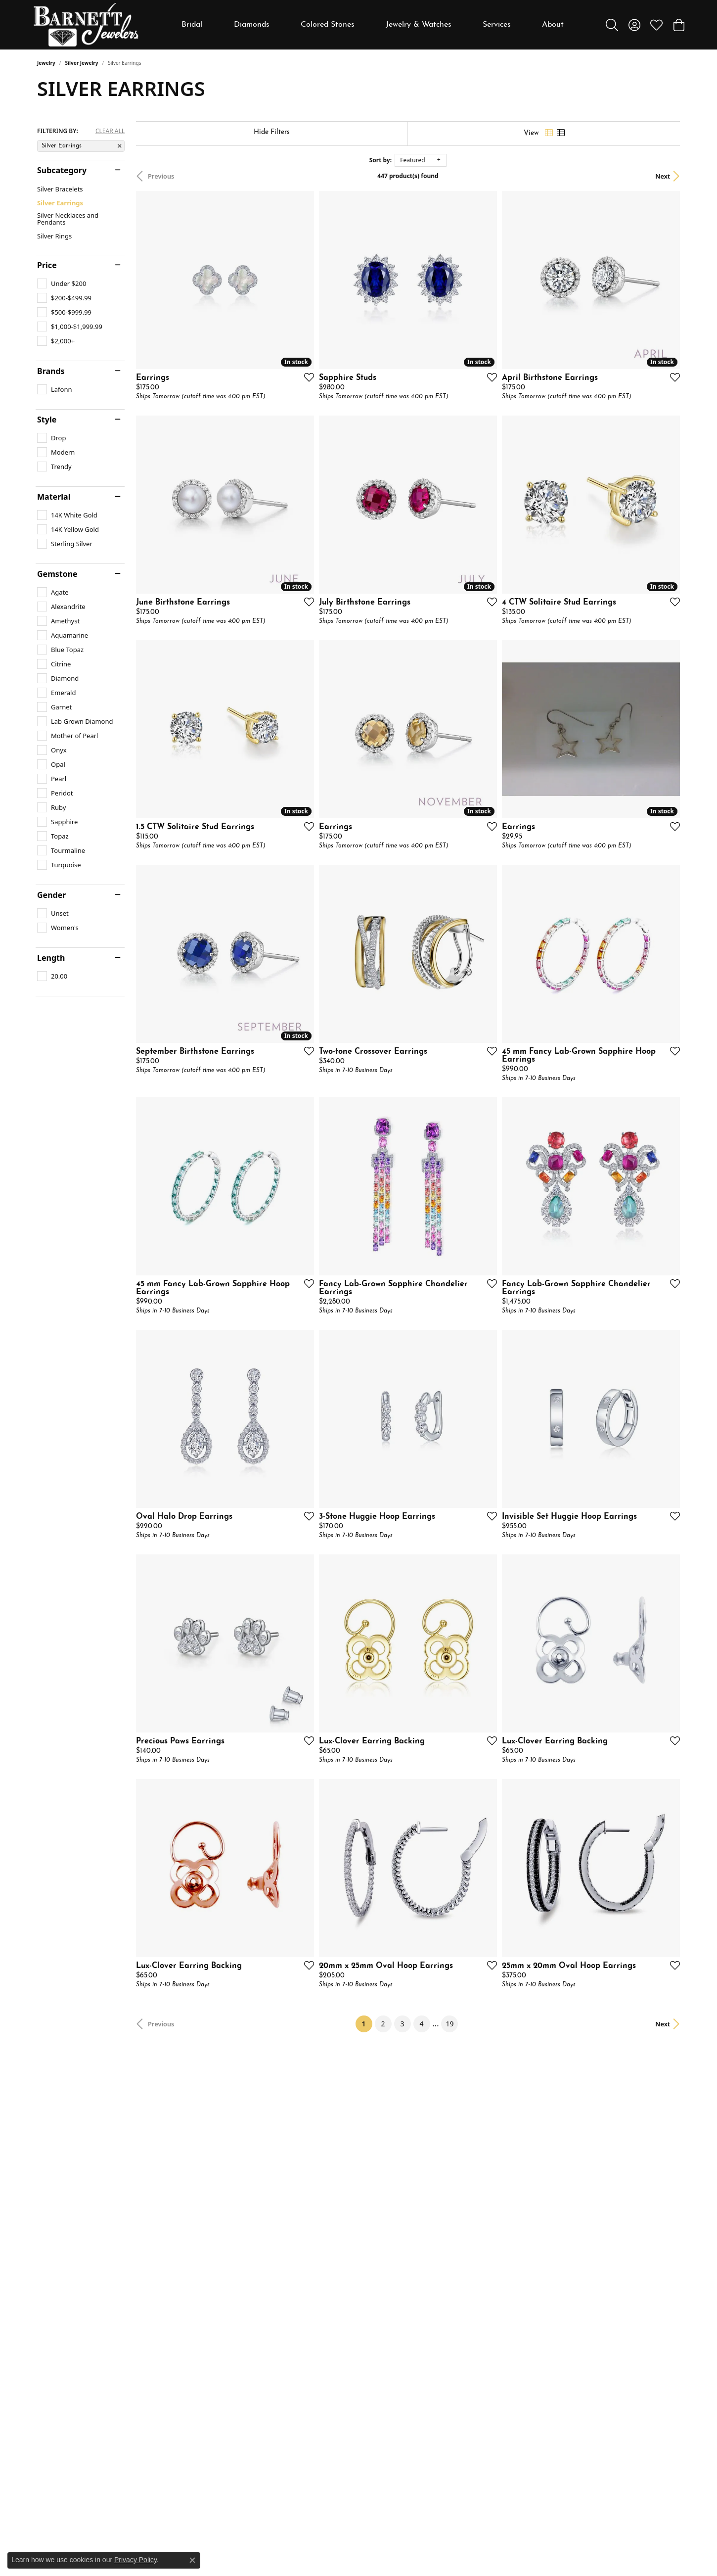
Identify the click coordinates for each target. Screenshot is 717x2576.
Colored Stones (328, 25)
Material (53, 497)
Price (47, 265)
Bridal (191, 25)
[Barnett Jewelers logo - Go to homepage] (86, 24)
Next (662, 176)
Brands (51, 371)
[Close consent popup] (192, 2560)
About (553, 25)
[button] (612, 25)
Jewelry (46, 62)
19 (449, 2023)
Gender (51, 895)
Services (497, 25)
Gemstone (57, 574)
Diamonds (251, 25)
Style (46, 419)
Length (51, 958)
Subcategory (62, 170)
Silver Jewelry (81, 62)
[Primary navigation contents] (373, 24)
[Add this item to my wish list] (306, 377)
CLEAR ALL (110, 131)
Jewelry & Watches (418, 25)
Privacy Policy (135, 2560)
